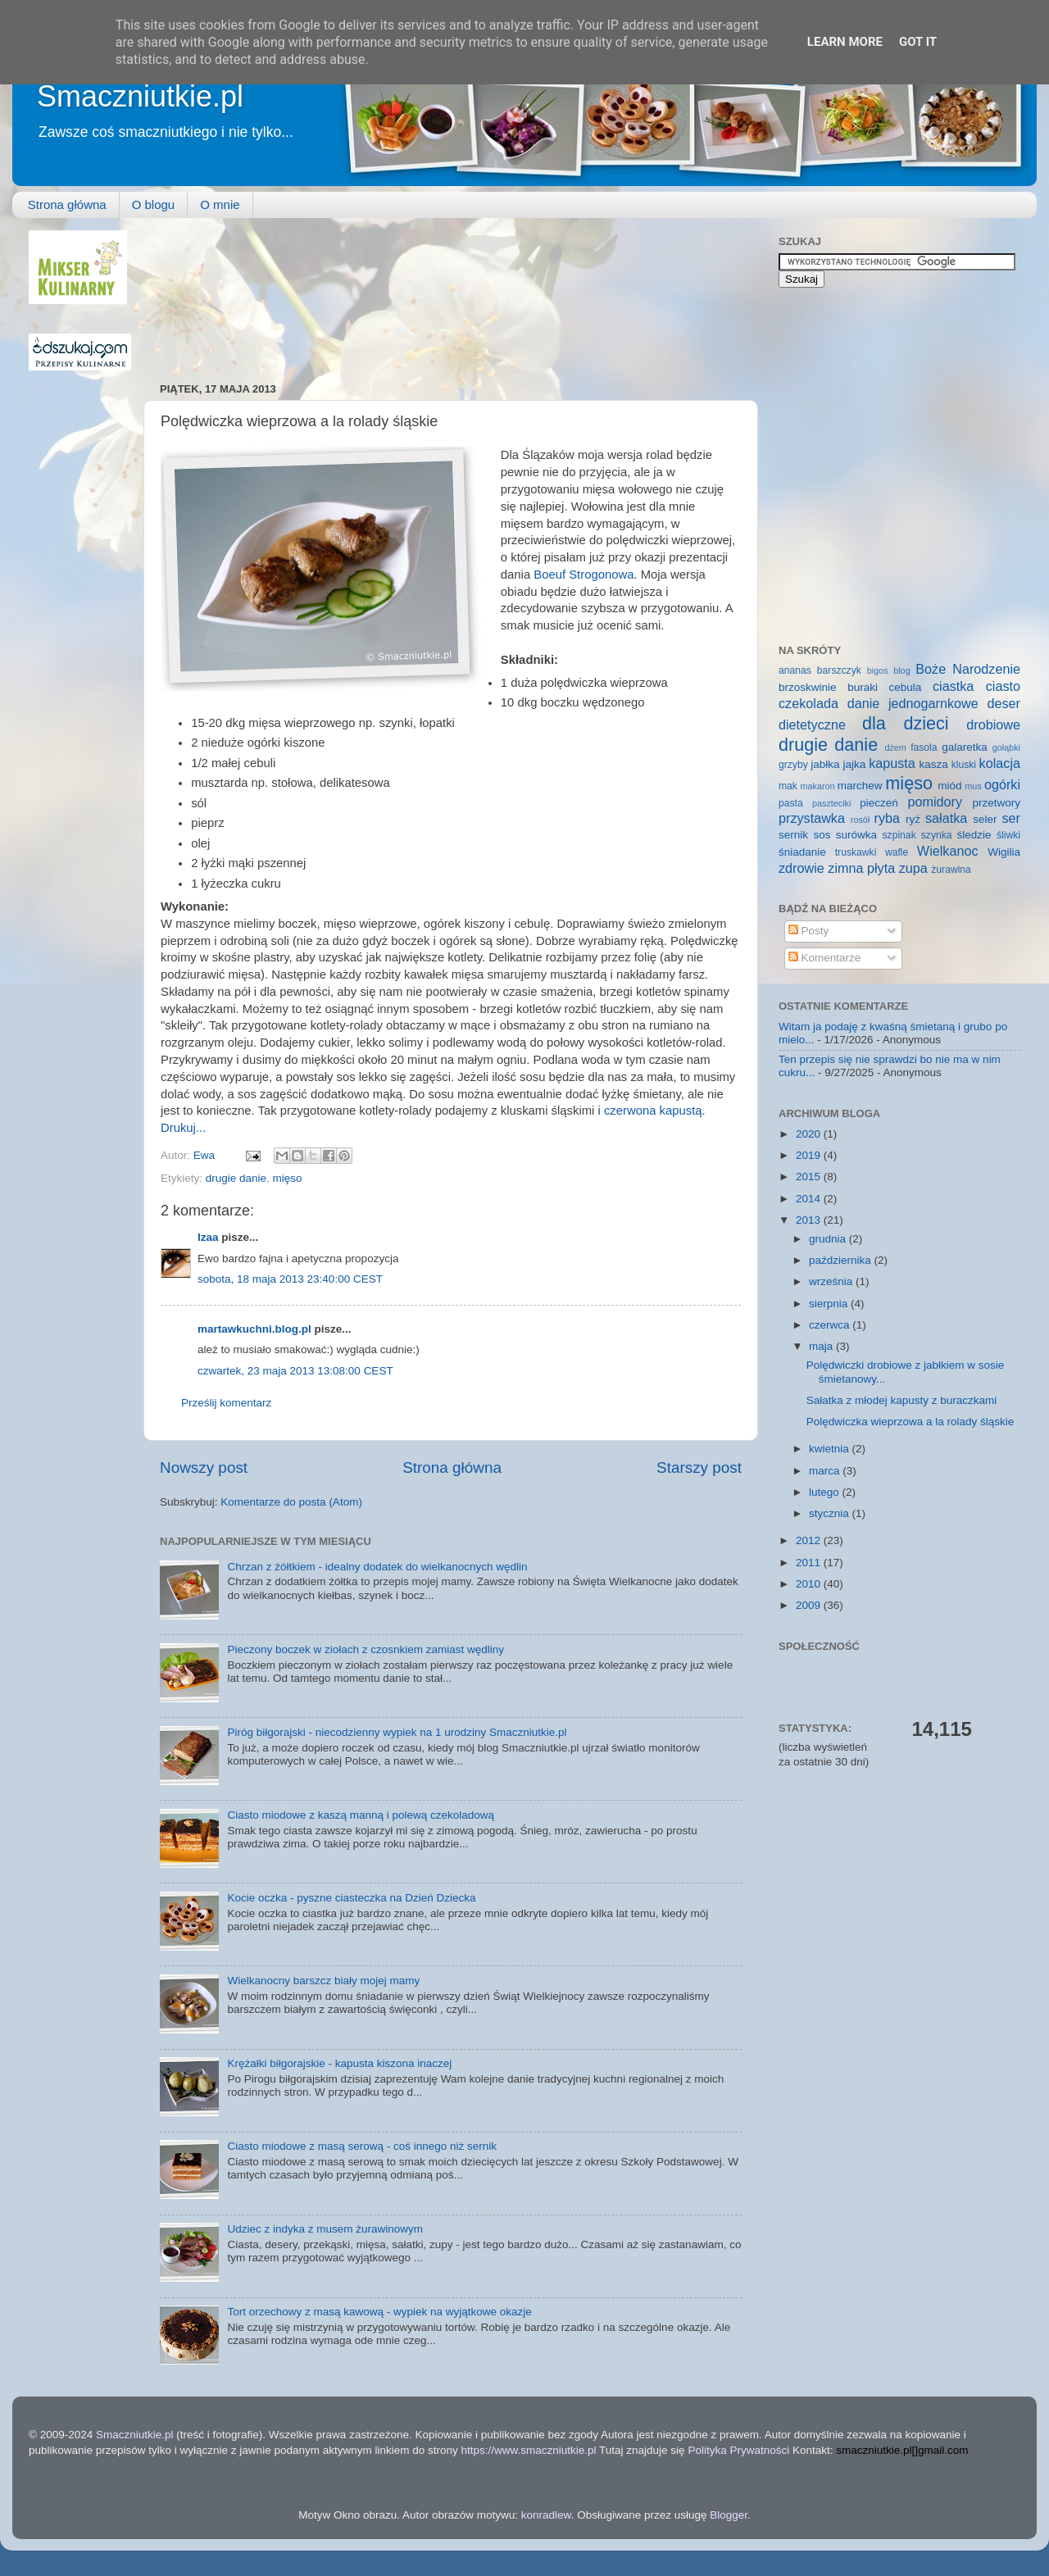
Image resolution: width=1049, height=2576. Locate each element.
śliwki (1008, 835)
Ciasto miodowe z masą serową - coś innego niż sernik (362, 2146)
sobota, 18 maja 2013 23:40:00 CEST (290, 1279)
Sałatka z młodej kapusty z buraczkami (901, 1400)
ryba (887, 818)
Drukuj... (183, 1127)
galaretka (965, 747)
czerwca (830, 1325)
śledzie (974, 835)
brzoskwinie (808, 687)
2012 (810, 1540)
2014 (810, 1199)
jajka (853, 764)
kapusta (892, 763)
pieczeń (879, 803)
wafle (896, 852)
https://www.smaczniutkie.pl (528, 2450)
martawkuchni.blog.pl (254, 1329)
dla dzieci (905, 723)
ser (1011, 818)
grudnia (829, 1239)
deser (1004, 703)
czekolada (808, 703)
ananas (795, 670)
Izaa (208, 1237)
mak (788, 786)
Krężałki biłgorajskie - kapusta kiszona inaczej (339, 2063)
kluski (963, 764)
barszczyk (839, 670)
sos (821, 835)
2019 (810, 1155)
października (841, 1260)
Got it (918, 41)
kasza (934, 764)
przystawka (812, 818)
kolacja (999, 763)
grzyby (793, 764)
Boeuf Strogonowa (583, 574)
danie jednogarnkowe (913, 703)
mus (973, 786)
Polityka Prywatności (738, 2450)
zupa (913, 868)
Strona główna (67, 204)
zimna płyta (861, 868)
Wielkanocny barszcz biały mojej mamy (323, 1980)
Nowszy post (203, 1467)
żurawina (951, 869)
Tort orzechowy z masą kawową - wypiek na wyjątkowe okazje (379, 2312)
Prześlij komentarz (226, 1403)
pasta (791, 803)
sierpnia (830, 1303)
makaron (817, 786)
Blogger (728, 2515)
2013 (810, 1220)
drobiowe (993, 724)
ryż (913, 819)
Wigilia (1004, 852)
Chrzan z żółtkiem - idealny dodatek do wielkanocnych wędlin (377, 1567)
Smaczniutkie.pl (140, 96)
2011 (810, 1562)
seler (985, 819)
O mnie (219, 204)
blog (901, 670)
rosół (860, 820)
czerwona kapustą (653, 1110)
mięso (287, 1178)
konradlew (546, 2515)
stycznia (830, 1513)
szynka (936, 835)
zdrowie (801, 868)
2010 (810, 1584)
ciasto (1003, 686)
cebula (905, 687)
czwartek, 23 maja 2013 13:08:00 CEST (295, 1371)
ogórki (1002, 784)
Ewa (205, 1155)
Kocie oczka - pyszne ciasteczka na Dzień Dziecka (351, 1898)
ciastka (953, 686)
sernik (793, 835)
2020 (810, 1134)
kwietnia (830, 1448)
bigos (877, 670)
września (832, 1281)
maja (822, 1346)
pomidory (935, 801)
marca (825, 1471)
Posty (808, 931)
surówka (856, 835)
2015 (810, 1176)
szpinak (899, 835)
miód (949, 785)
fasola (923, 747)
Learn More (845, 41)
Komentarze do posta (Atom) (291, 1502)
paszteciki (831, 803)
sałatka (946, 818)
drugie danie (236, 1178)
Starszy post (699, 1467)
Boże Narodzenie (967, 668)
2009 (810, 1605)
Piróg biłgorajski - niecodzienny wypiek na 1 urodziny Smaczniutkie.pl (396, 1732)
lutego (825, 1492)
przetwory (996, 803)
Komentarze (824, 958)
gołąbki (1006, 747)
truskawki (856, 852)
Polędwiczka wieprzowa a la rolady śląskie (910, 1421)
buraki (862, 687)
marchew (860, 785)
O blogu (153, 204)
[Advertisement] (233, 291)
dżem (895, 747)
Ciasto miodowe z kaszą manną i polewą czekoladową (360, 1815)
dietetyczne (812, 724)
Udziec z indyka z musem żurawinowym (325, 2229)
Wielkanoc (948, 850)
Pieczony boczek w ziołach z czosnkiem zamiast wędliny (365, 1649)
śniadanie (802, 852)
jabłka (825, 764)
